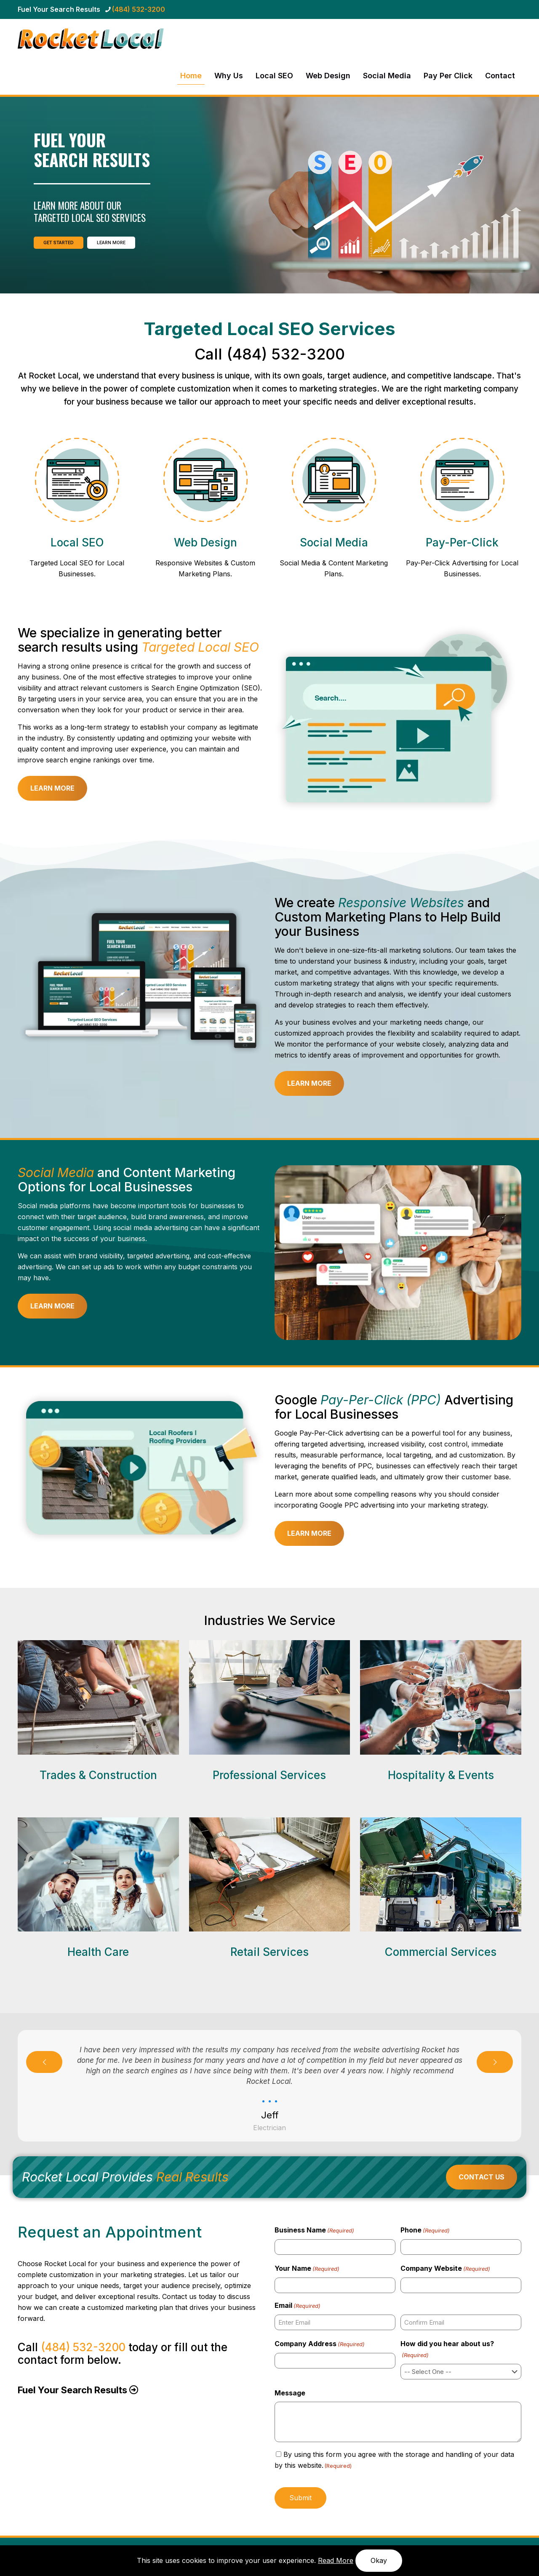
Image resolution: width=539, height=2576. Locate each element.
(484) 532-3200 (286, 354)
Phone (425, 2230)
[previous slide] (44, 2062)
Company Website (445, 2268)
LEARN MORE (111, 242)
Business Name (314, 2230)
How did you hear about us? (447, 2349)
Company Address (320, 2344)
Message (290, 2393)
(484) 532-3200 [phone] (138, 9)
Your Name (307, 2268)
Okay (379, 2560)
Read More (335, 2560)
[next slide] (495, 2062)
